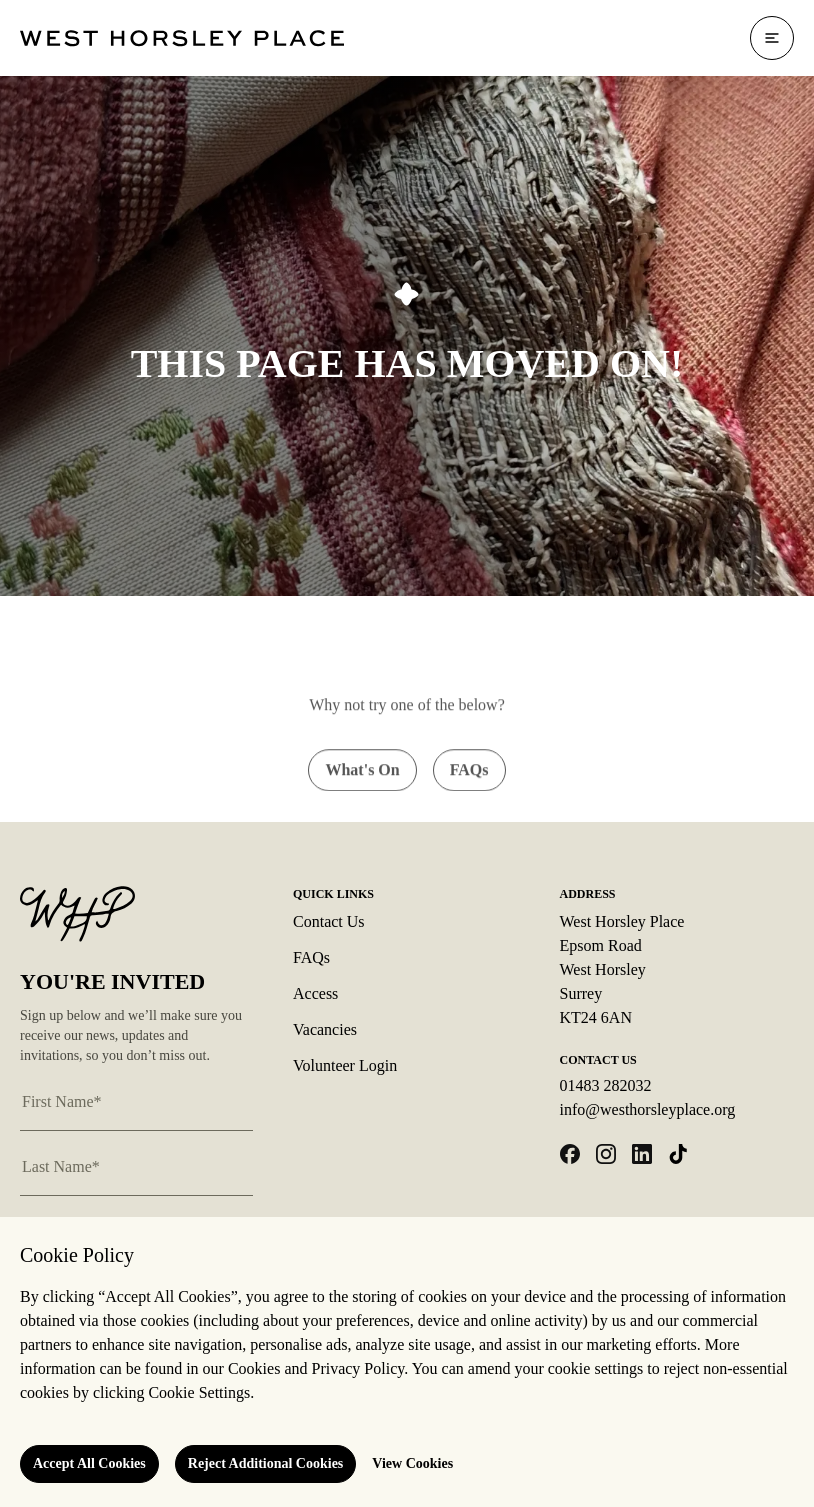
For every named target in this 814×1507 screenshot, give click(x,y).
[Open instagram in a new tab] (606, 1154)
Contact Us (329, 921)
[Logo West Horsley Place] (182, 38)
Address (588, 894)
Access (315, 993)
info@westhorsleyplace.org (648, 1109)
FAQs (311, 957)
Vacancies (325, 1029)
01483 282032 (606, 1085)
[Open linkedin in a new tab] (642, 1154)
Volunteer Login (345, 1065)
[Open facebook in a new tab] (570, 1154)
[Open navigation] (772, 38)
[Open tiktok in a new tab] (678, 1154)
